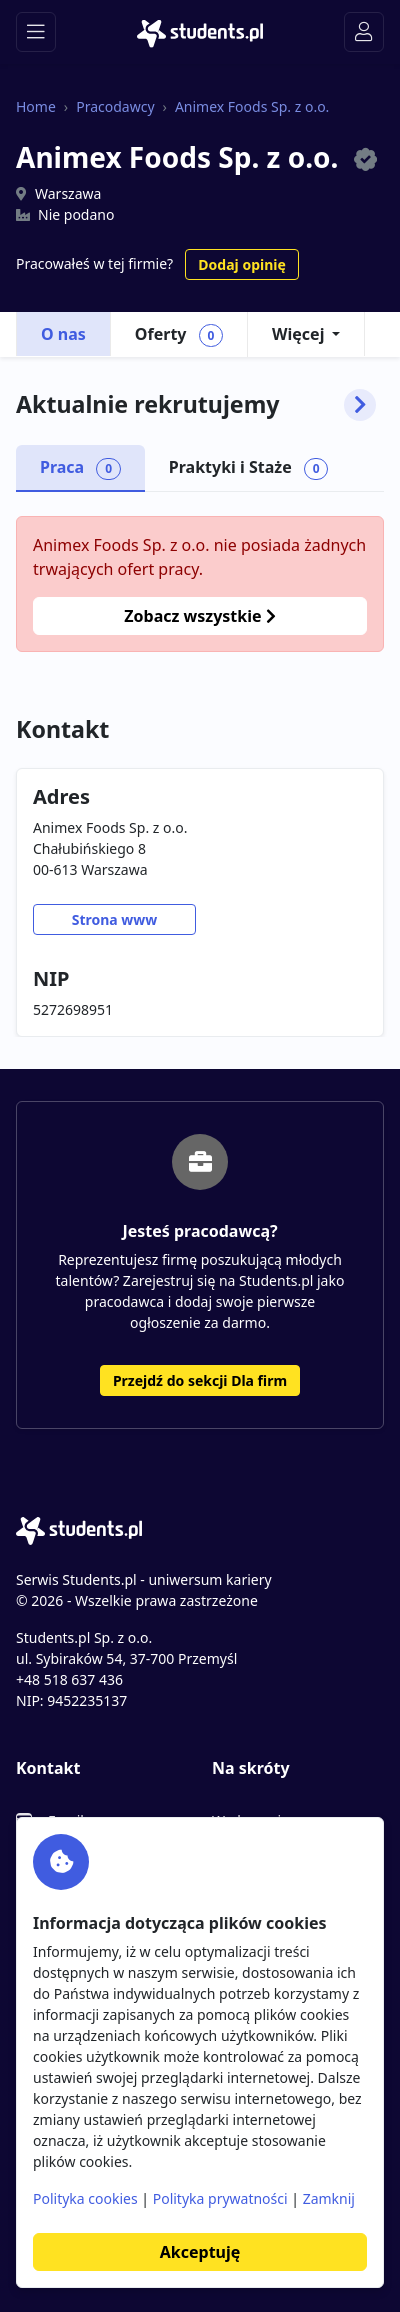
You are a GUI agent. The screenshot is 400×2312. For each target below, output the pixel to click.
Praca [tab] (80, 468)
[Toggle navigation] (36, 32)
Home (36, 106)
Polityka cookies (85, 2198)
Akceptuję (200, 2252)
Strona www (115, 919)
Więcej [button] (298, 334)
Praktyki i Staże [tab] (249, 468)
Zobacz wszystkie (199, 616)
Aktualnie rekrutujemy (196, 405)
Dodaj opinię (241, 264)
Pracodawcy (115, 106)
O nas (63, 334)
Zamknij (329, 2198)
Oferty (179, 335)
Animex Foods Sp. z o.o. (252, 106)
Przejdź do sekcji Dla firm (200, 1380)
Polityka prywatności (220, 2198)
